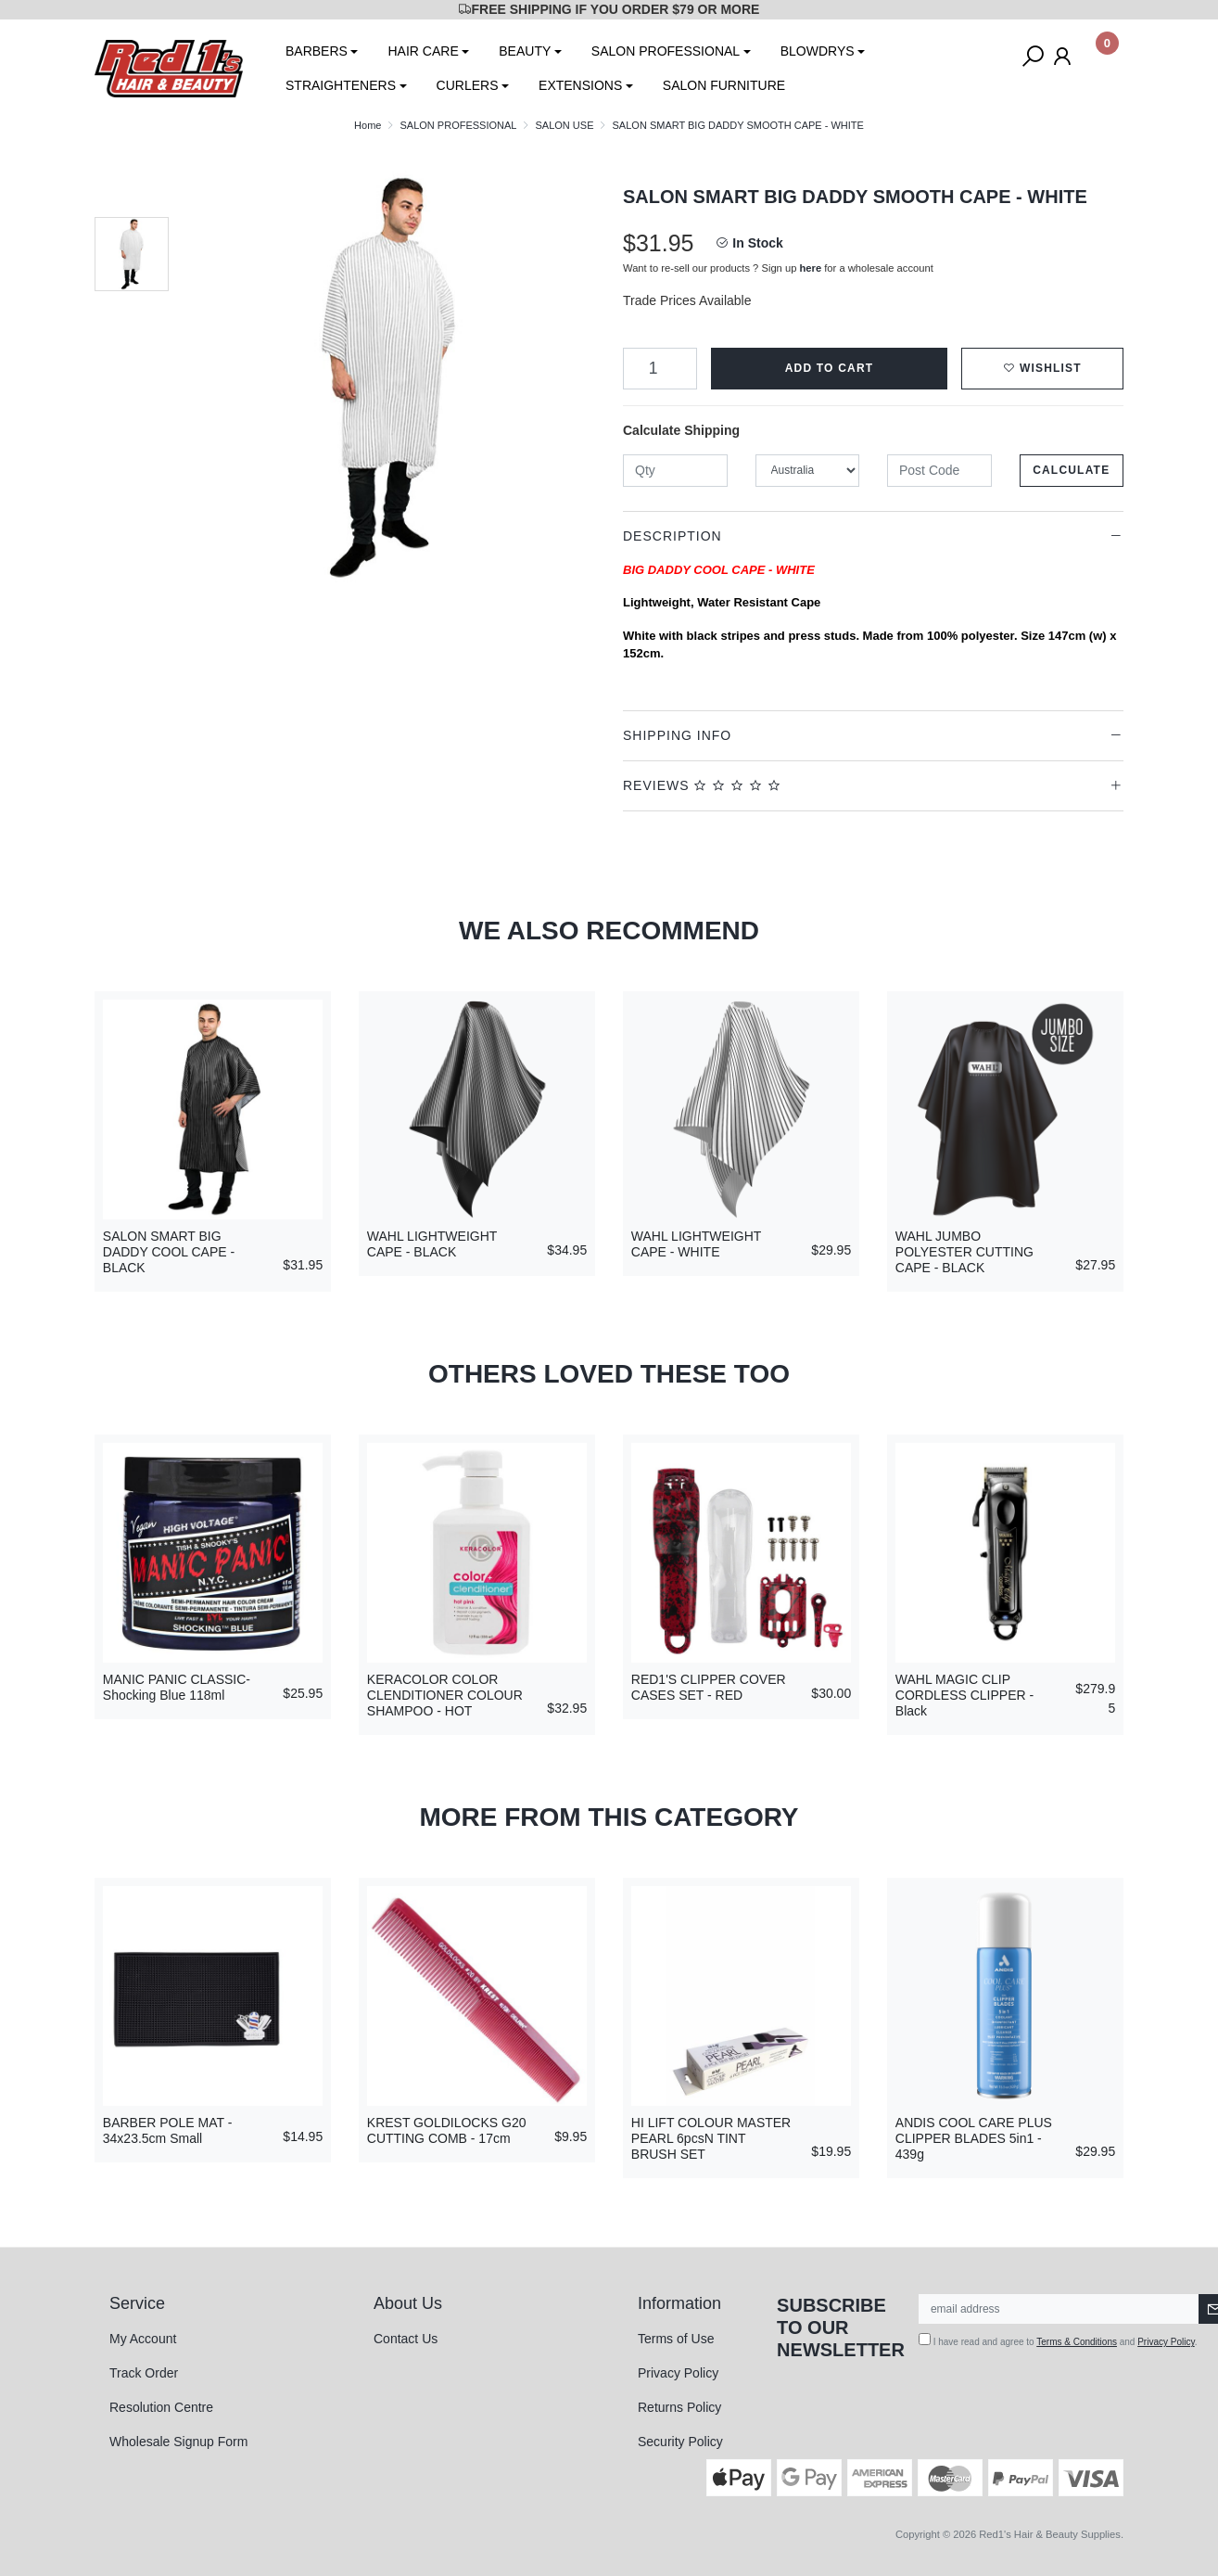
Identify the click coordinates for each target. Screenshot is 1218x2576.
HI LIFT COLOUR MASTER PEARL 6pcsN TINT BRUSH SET (711, 2138)
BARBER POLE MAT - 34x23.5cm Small (168, 2130)
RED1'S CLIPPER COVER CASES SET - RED (708, 1687)
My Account (142, 2338)
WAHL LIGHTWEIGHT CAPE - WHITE (696, 1244)
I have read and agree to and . (1058, 2340)
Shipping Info (677, 735)
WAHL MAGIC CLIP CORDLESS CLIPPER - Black (964, 1695)
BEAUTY (525, 51)
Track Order (143, 2373)
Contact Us (406, 2338)
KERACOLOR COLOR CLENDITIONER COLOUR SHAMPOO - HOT (445, 1695)
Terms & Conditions (1076, 2342)
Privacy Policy (678, 2373)
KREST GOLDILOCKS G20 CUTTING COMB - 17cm (447, 2130)
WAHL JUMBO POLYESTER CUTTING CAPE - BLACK (964, 1252)
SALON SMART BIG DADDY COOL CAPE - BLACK (169, 1252)
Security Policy (680, 2441)
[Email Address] (1059, 2309)
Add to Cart (829, 368)
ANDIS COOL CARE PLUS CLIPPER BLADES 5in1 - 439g (973, 2138)
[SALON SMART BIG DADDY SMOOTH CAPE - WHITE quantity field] (660, 368)
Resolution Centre (161, 2407)
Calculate (1071, 470)
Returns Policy (679, 2407)
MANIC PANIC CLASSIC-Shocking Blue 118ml (176, 1687)
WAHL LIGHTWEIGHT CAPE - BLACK (432, 1244)
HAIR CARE (422, 51)
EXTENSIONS (580, 85)
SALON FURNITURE (724, 85)
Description (672, 536)
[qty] (675, 470)
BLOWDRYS (817, 51)
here (811, 268)
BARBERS (316, 51)
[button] (1042, 368)
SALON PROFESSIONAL (665, 51)
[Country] (807, 470)
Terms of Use (676, 2338)
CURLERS (468, 85)
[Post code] (939, 470)
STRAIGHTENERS (340, 85)
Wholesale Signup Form (178, 2441)
